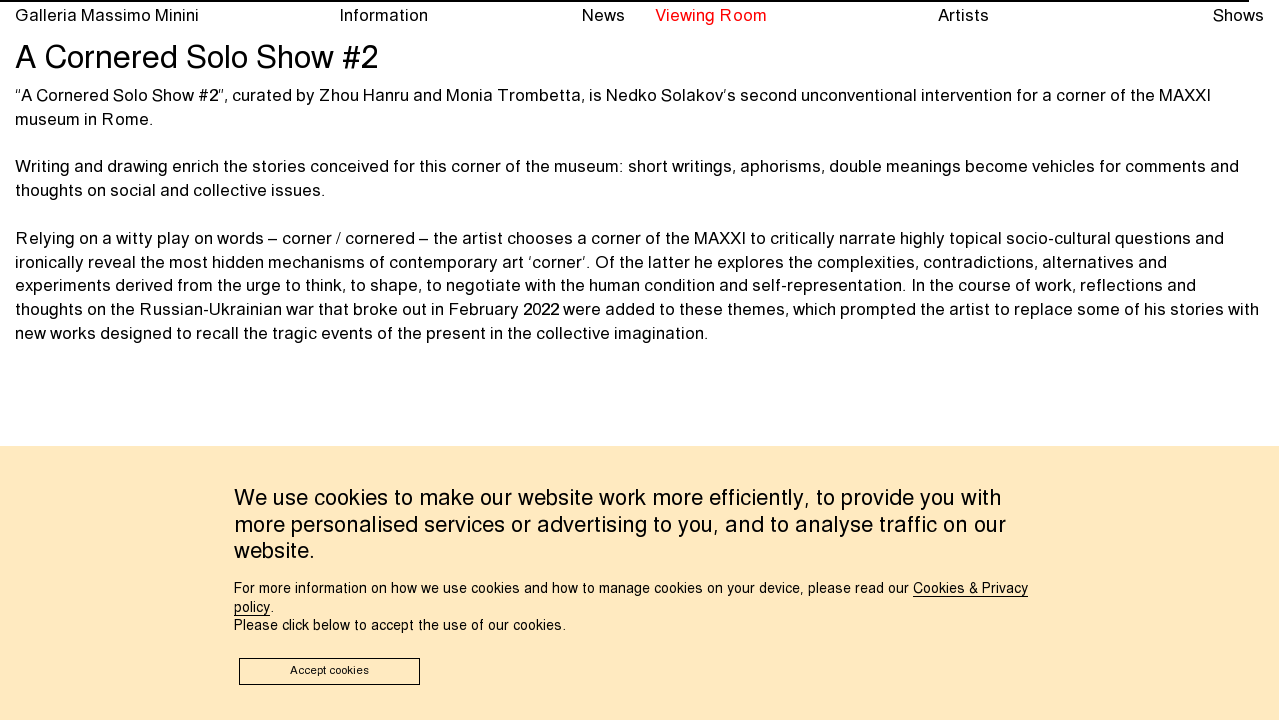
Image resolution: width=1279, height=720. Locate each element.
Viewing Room (711, 16)
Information (383, 16)
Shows (1238, 16)
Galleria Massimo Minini (107, 16)
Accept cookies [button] (329, 671)
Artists (963, 16)
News (603, 16)
